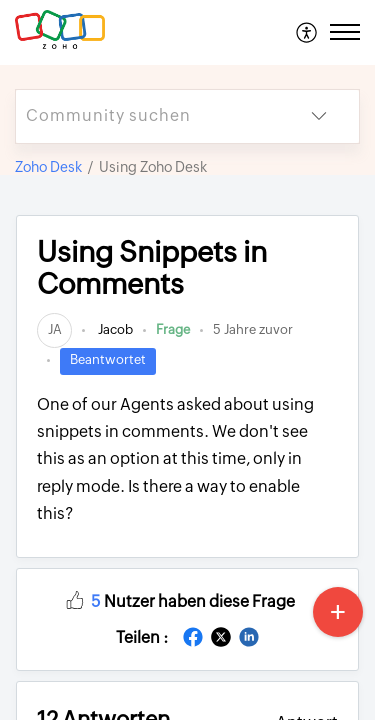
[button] (307, 32)
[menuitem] (307, 32)
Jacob (114, 329)
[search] (147, 116)
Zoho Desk (48, 167)
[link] (54, 329)
